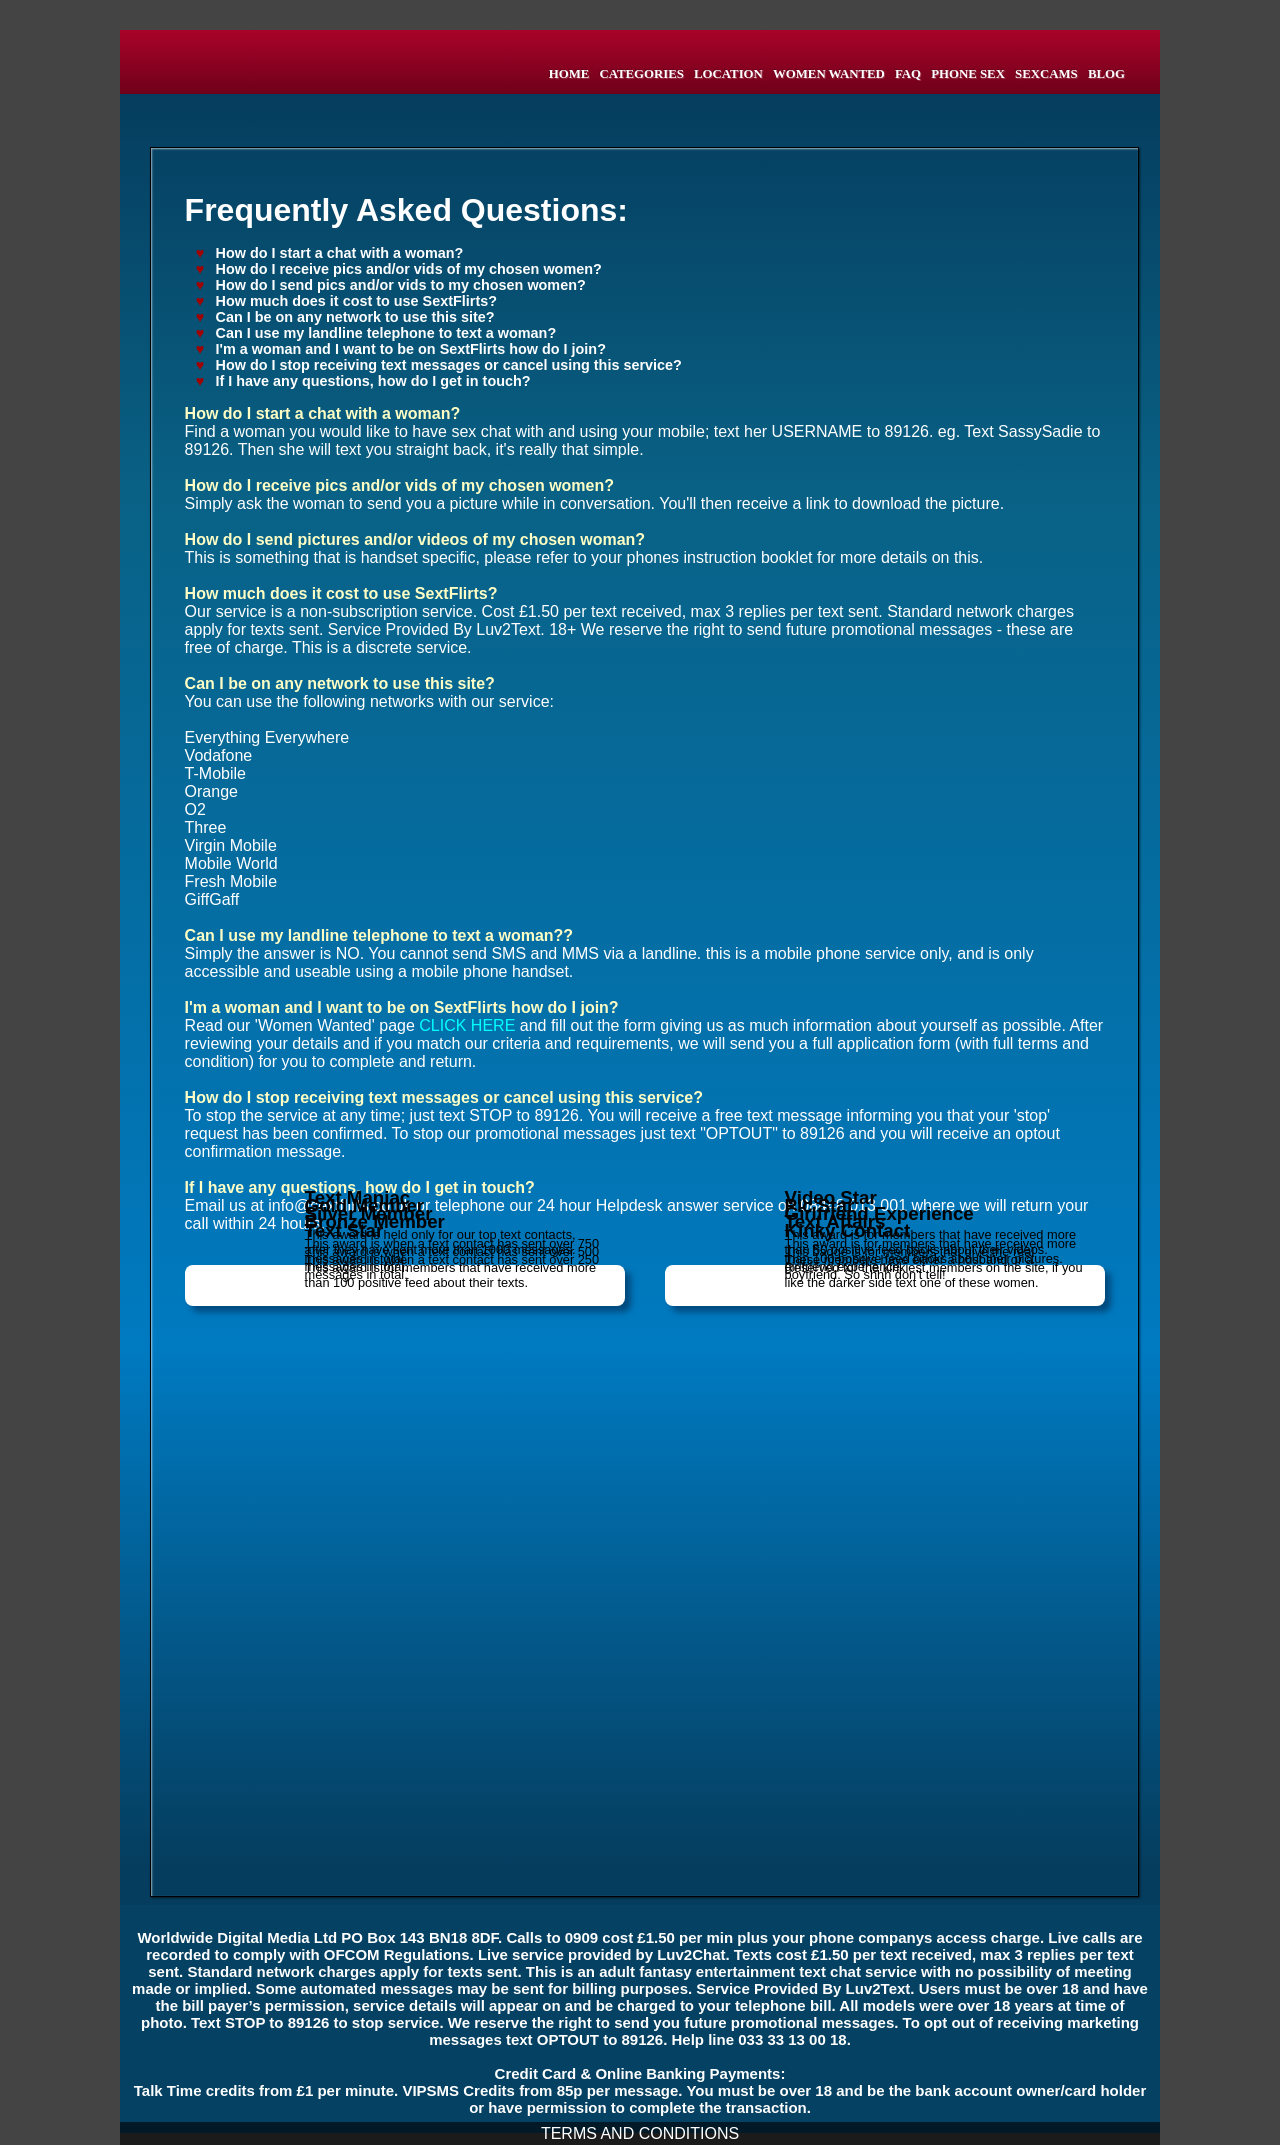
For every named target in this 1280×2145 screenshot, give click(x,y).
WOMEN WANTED (829, 74)
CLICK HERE (467, 1025)
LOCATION (728, 74)
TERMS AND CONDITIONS (640, 2133)
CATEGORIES (641, 74)
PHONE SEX (968, 74)
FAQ (908, 74)
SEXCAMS (1046, 74)
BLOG (1106, 74)
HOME (569, 74)
